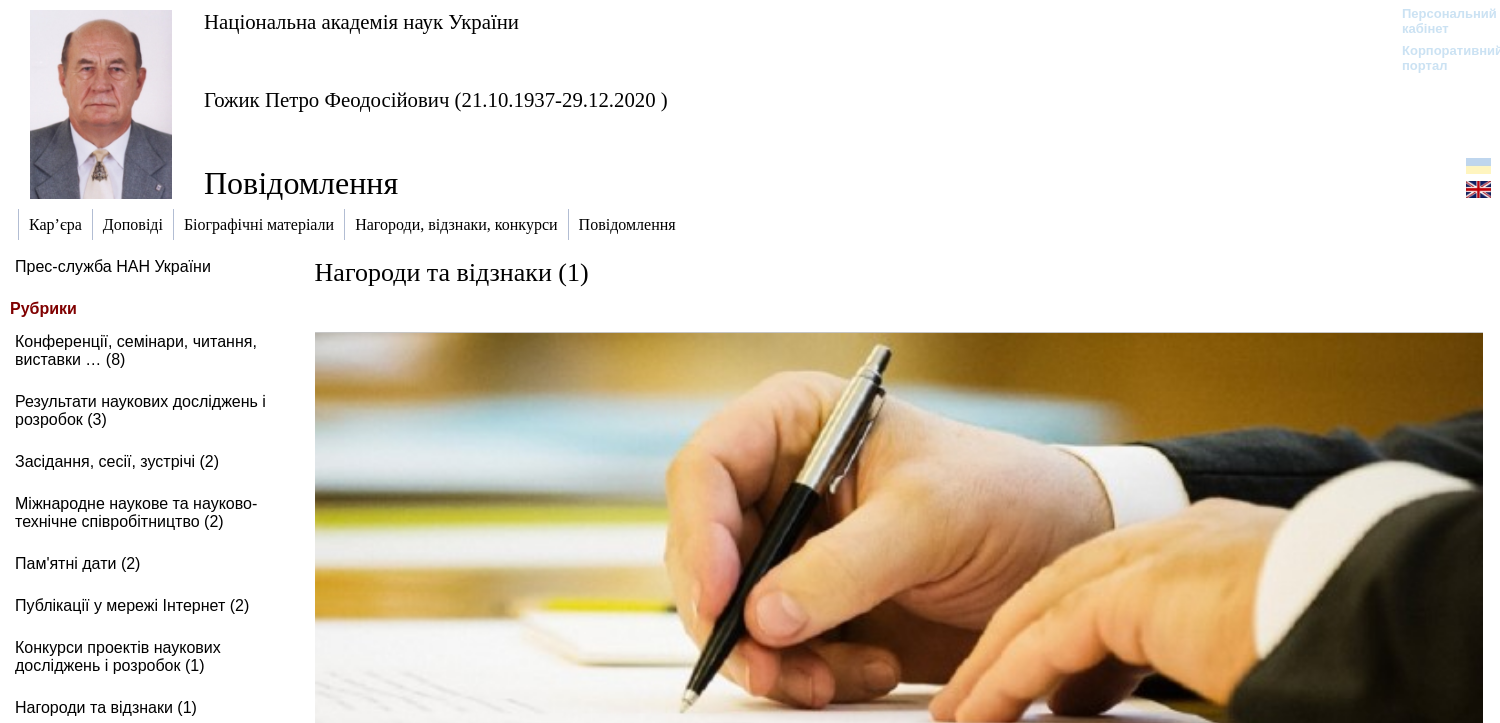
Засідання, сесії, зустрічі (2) (117, 461)
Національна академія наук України (361, 21)
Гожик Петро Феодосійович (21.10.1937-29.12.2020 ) (436, 99)
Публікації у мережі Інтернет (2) (132, 605)
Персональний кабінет (1439, 21)
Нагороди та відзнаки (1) (106, 707)
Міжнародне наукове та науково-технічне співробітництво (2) (136, 512)
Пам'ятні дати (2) (77, 563)
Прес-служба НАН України (113, 266)
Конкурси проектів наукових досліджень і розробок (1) (118, 656)
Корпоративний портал (1439, 58)
